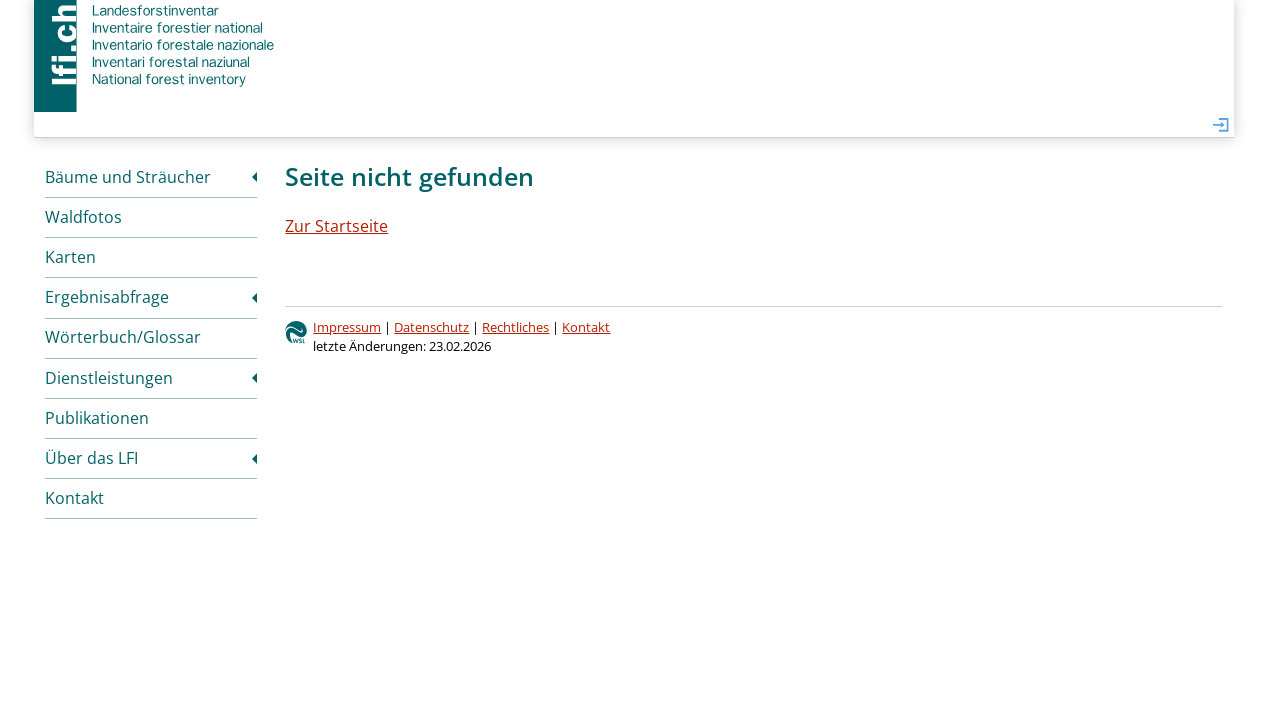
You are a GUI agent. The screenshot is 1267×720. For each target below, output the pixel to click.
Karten (70, 257)
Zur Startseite (336, 226)
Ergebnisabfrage (107, 297)
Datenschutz (431, 327)
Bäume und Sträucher (128, 177)
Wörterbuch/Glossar (123, 337)
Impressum (347, 327)
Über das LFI (91, 458)
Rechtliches (515, 327)
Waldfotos (83, 217)
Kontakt (74, 498)
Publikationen (97, 418)
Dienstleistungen (109, 378)
